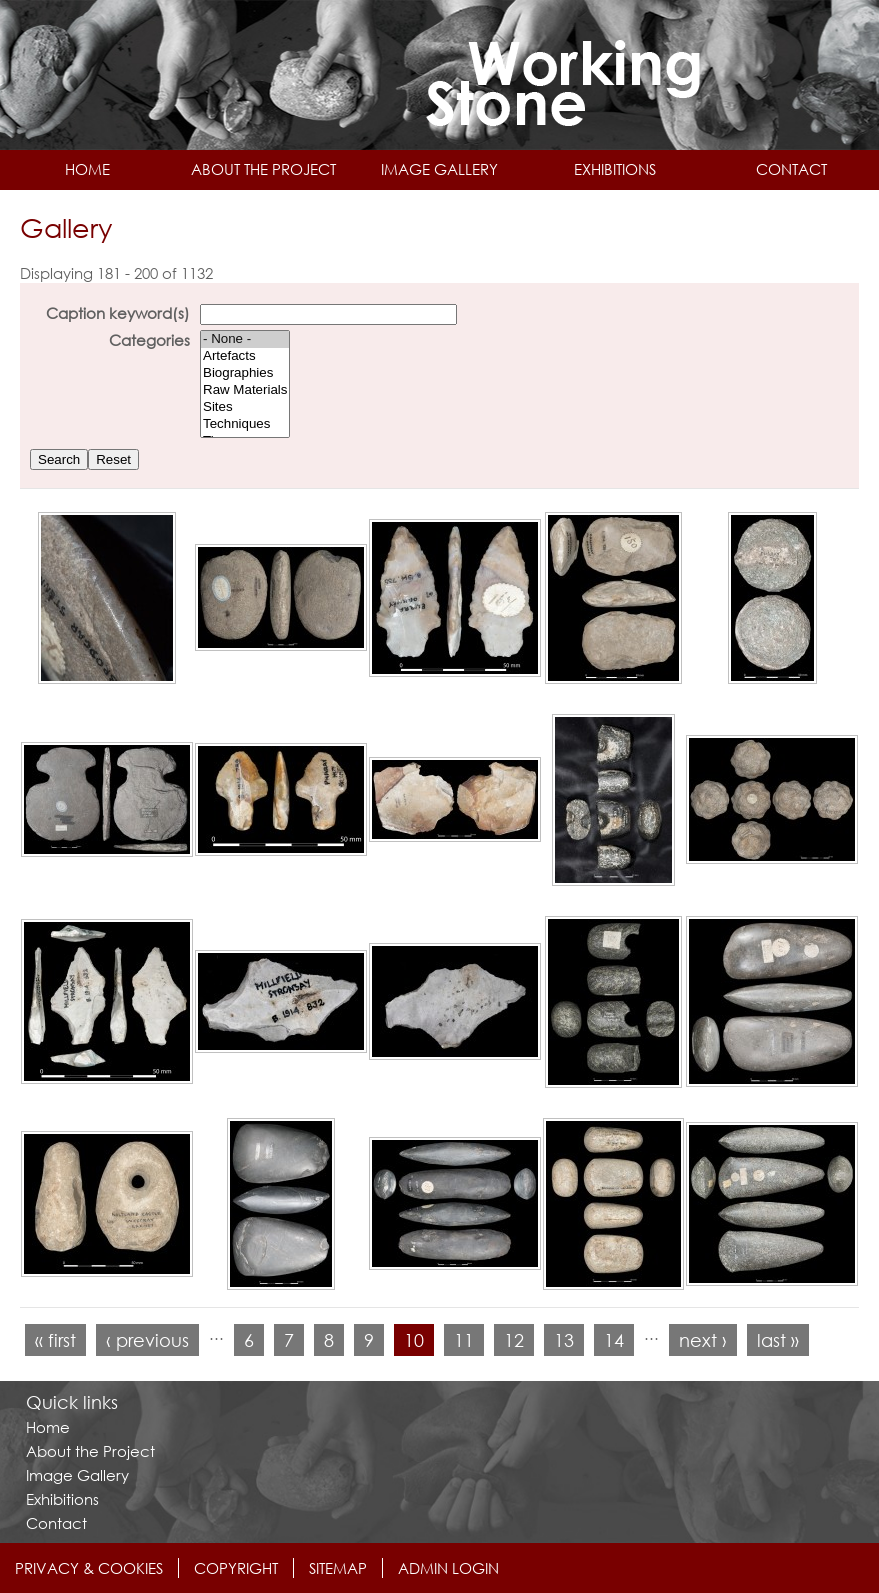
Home (87, 169)
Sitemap (338, 1568)
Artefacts (245, 356)
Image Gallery (439, 169)
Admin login (448, 1568)
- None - (245, 339)
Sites (245, 407)
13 (564, 1340)
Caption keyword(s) (118, 313)
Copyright (236, 1568)
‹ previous (147, 1340)
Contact (791, 169)
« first (55, 1340)
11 (464, 1340)
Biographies (245, 373)
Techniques (245, 424)
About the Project (263, 169)
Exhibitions (615, 169)
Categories (149, 340)
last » (778, 1340)
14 (614, 1340)
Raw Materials (245, 390)
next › (703, 1340)
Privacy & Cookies (89, 1568)
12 (514, 1340)
